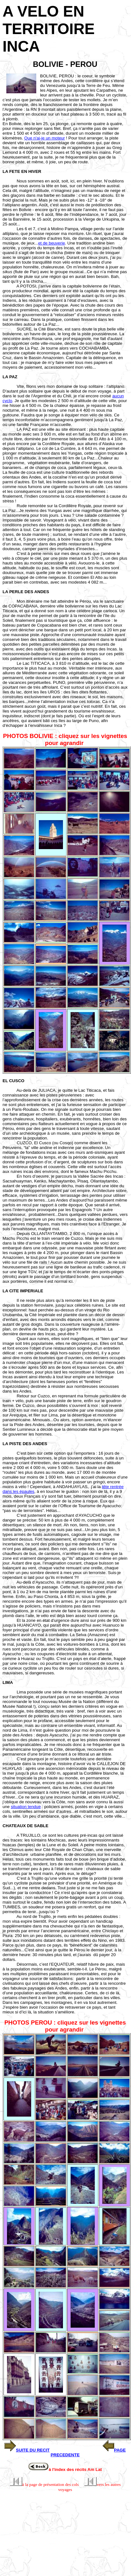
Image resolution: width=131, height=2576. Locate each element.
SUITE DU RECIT (33, 2450)
